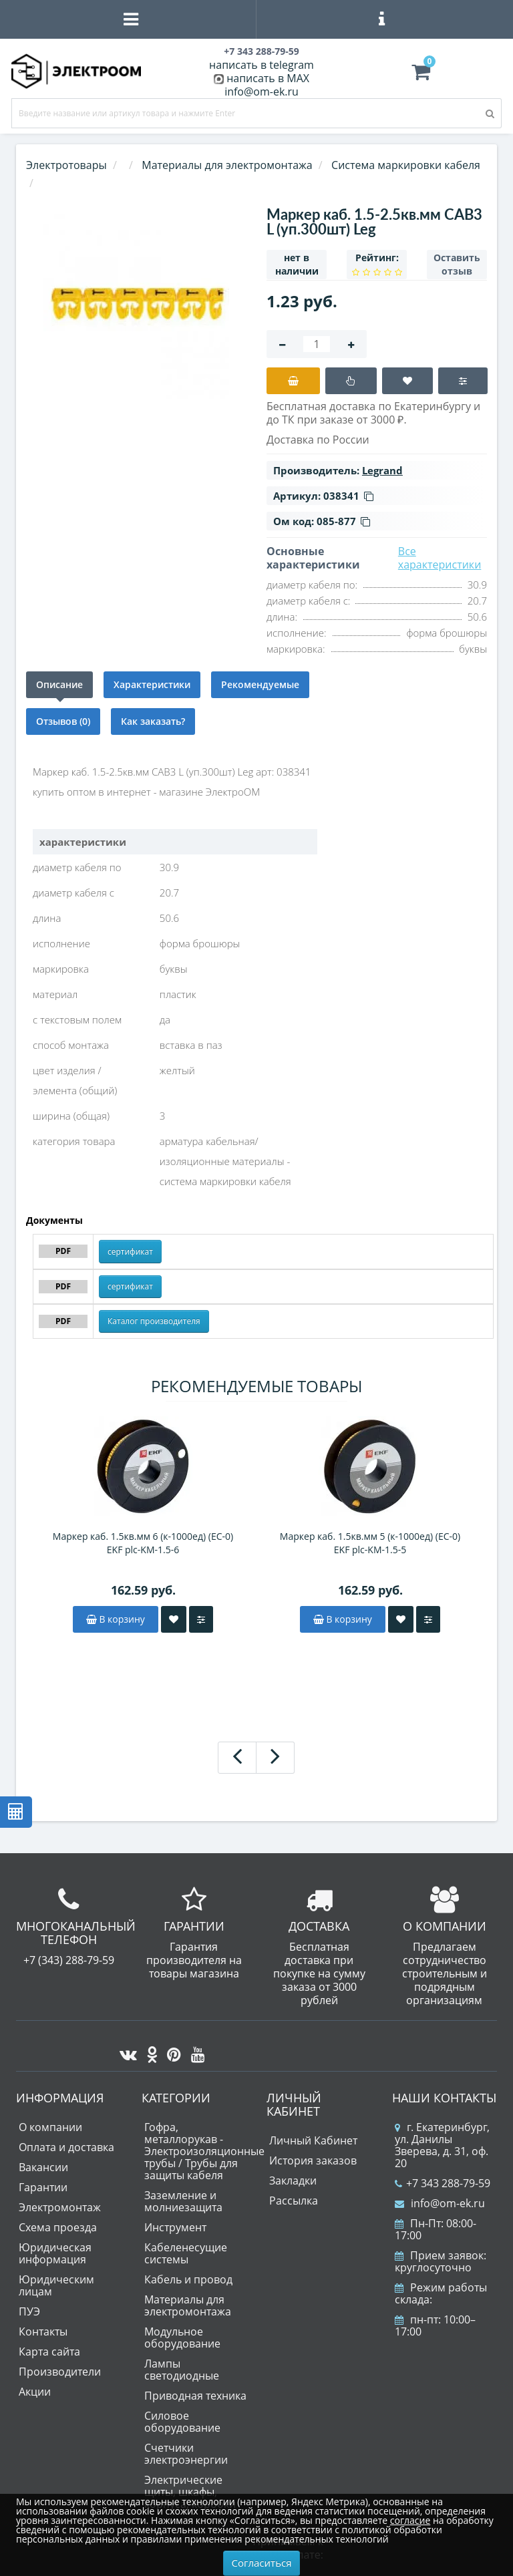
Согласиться (262, 2562)
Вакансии (43, 2167)
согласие (410, 2520)
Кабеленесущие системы (185, 2253)
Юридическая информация (55, 2253)
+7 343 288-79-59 (442, 2183)
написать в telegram (261, 64)
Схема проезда (58, 2227)
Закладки (293, 2180)
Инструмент (175, 2227)
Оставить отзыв (457, 264)
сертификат (130, 1251)
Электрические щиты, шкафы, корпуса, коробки (190, 2491)
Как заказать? (153, 721)
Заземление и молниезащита (183, 2201)
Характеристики (152, 684)
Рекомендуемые (260, 684)
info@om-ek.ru (261, 91)
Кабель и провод (188, 2279)
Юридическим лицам (56, 2285)
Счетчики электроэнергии (186, 2453)
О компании (50, 2127)
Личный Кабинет (313, 2140)
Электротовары (66, 165)
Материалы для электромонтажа (187, 2305)
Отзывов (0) (63, 721)
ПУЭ (29, 2311)
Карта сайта (49, 2351)
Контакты (43, 2331)
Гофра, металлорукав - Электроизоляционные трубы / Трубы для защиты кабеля (204, 2151)
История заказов (313, 2160)
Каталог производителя (154, 1321)
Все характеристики (440, 557)
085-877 (343, 521)
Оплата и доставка (66, 2147)
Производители (60, 2371)
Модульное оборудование (182, 2337)
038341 (348, 495)
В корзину (115, 1619)
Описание (59, 684)
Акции (35, 2391)
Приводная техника (195, 2395)
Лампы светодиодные (181, 2369)
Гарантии (43, 2187)
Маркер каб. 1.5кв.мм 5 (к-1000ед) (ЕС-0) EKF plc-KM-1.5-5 (370, 1543)
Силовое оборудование (182, 2421)
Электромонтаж (60, 2207)
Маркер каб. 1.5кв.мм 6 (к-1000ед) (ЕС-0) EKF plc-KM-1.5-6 (143, 1543)
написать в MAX (267, 78)
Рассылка (293, 2200)
